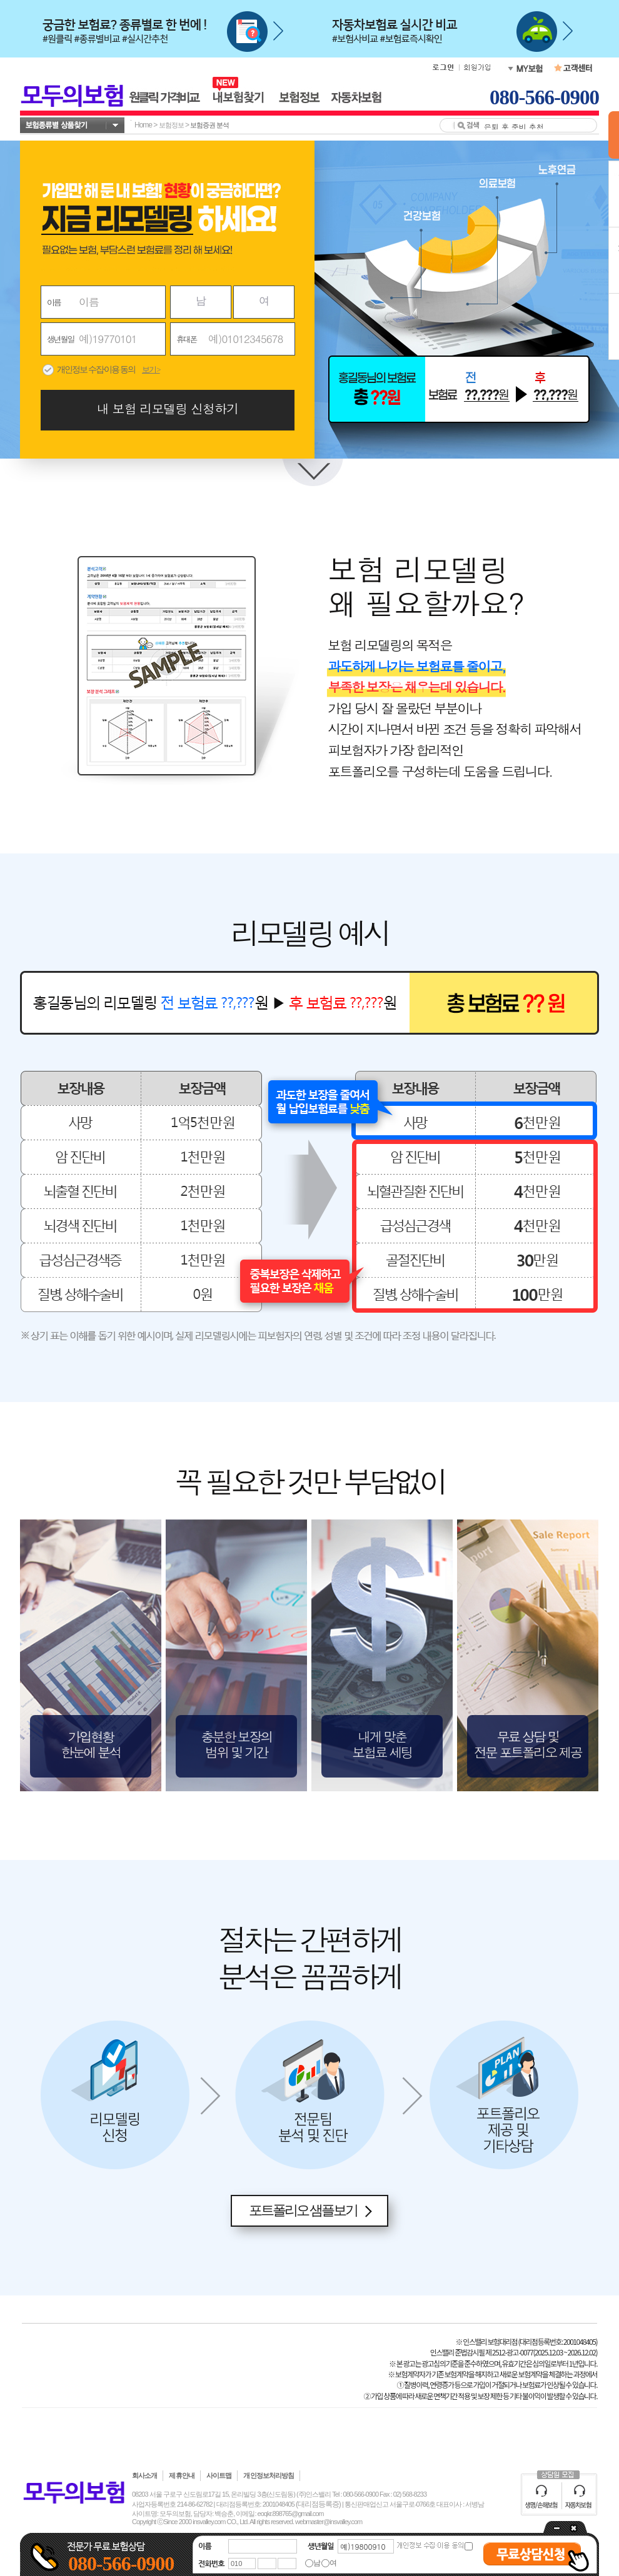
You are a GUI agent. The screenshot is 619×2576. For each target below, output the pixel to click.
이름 (54, 302)
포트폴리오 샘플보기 (303, 2210)
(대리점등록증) (318, 2504)
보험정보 (171, 125)
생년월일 (60, 339)
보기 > (151, 369)
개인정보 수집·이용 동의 (96, 369)
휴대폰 (186, 339)
